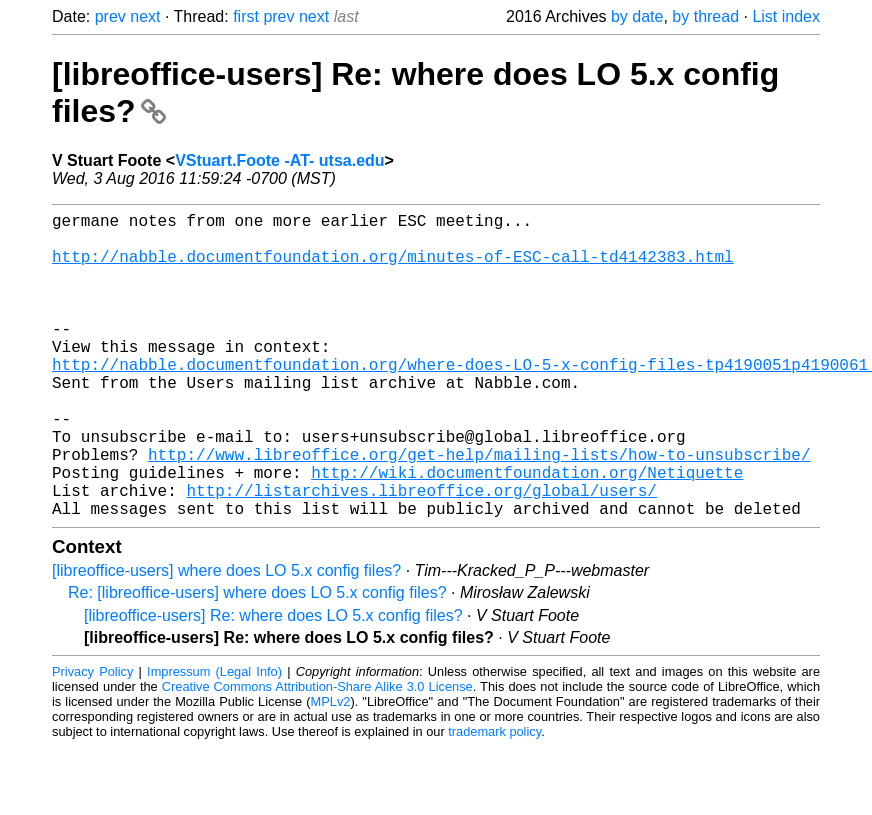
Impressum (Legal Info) (214, 739)
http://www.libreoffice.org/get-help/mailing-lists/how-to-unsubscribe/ (479, 510)
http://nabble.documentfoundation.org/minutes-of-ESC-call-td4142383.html (393, 268)
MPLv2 (331, 769)
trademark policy (494, 799)
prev (110, 16)
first (246, 16)
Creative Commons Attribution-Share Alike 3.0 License (317, 754)
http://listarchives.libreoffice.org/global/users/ (421, 554)
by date (637, 16)
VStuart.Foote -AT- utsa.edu (279, 160)
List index (786, 16)
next (145, 16)
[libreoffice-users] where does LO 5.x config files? (226, 638)
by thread (705, 16)
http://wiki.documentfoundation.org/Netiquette (527, 532)
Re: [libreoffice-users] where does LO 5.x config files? (257, 660)
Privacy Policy (92, 739)
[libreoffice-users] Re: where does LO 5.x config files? (273, 683)
